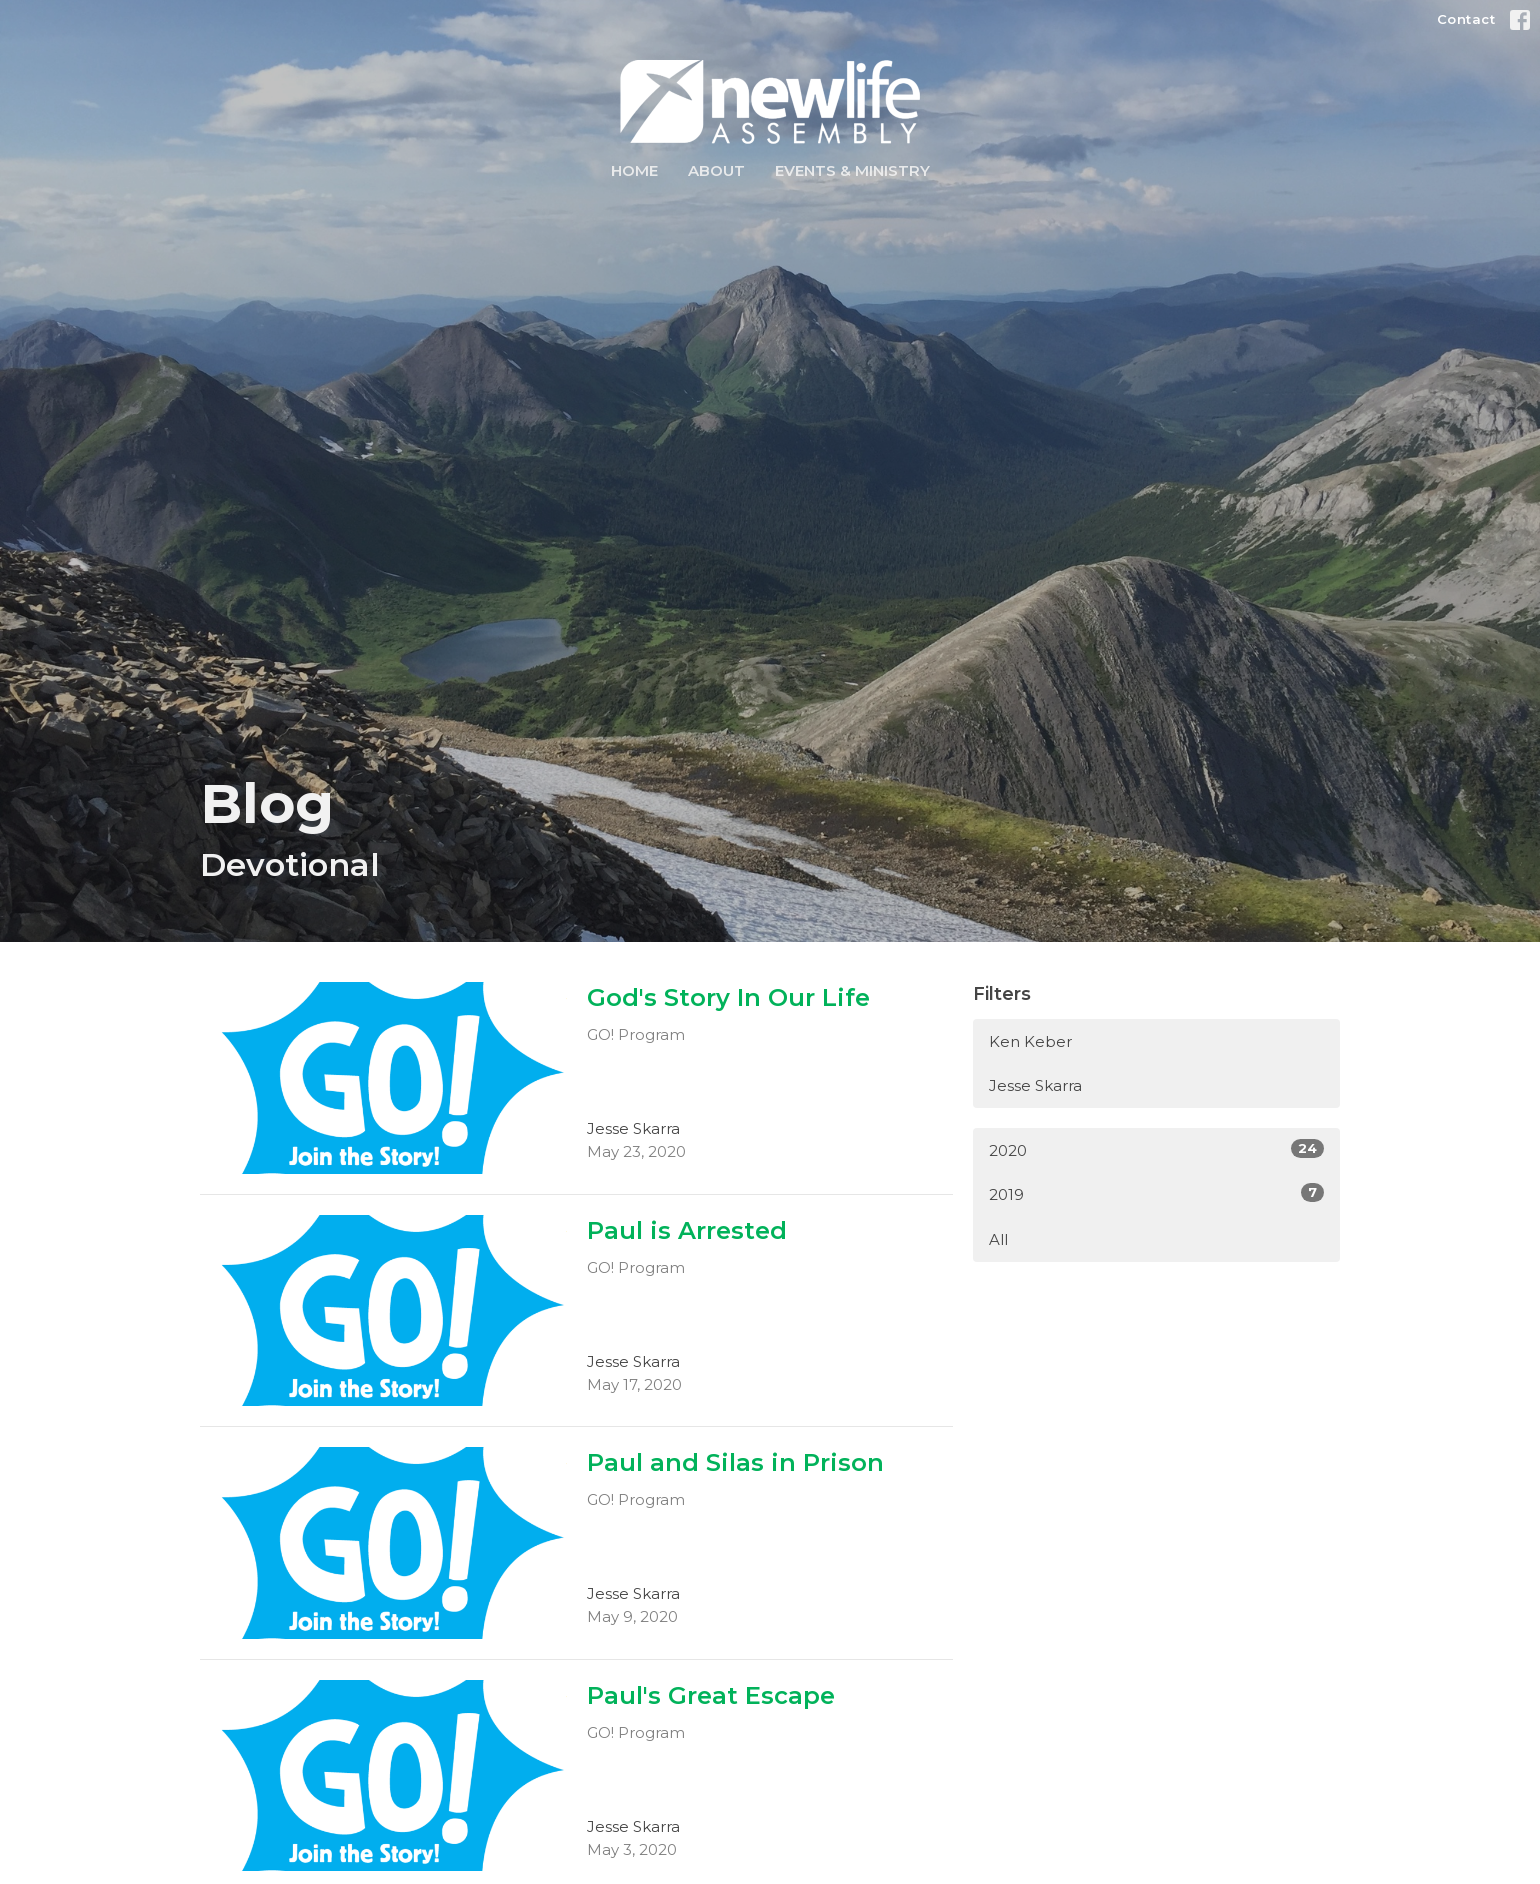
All (998, 1239)
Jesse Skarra (1035, 1085)
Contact (1466, 19)
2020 (1156, 1149)
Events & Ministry (852, 170)
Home (634, 170)
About (716, 170)
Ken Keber (1030, 1041)
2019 (1156, 1193)
